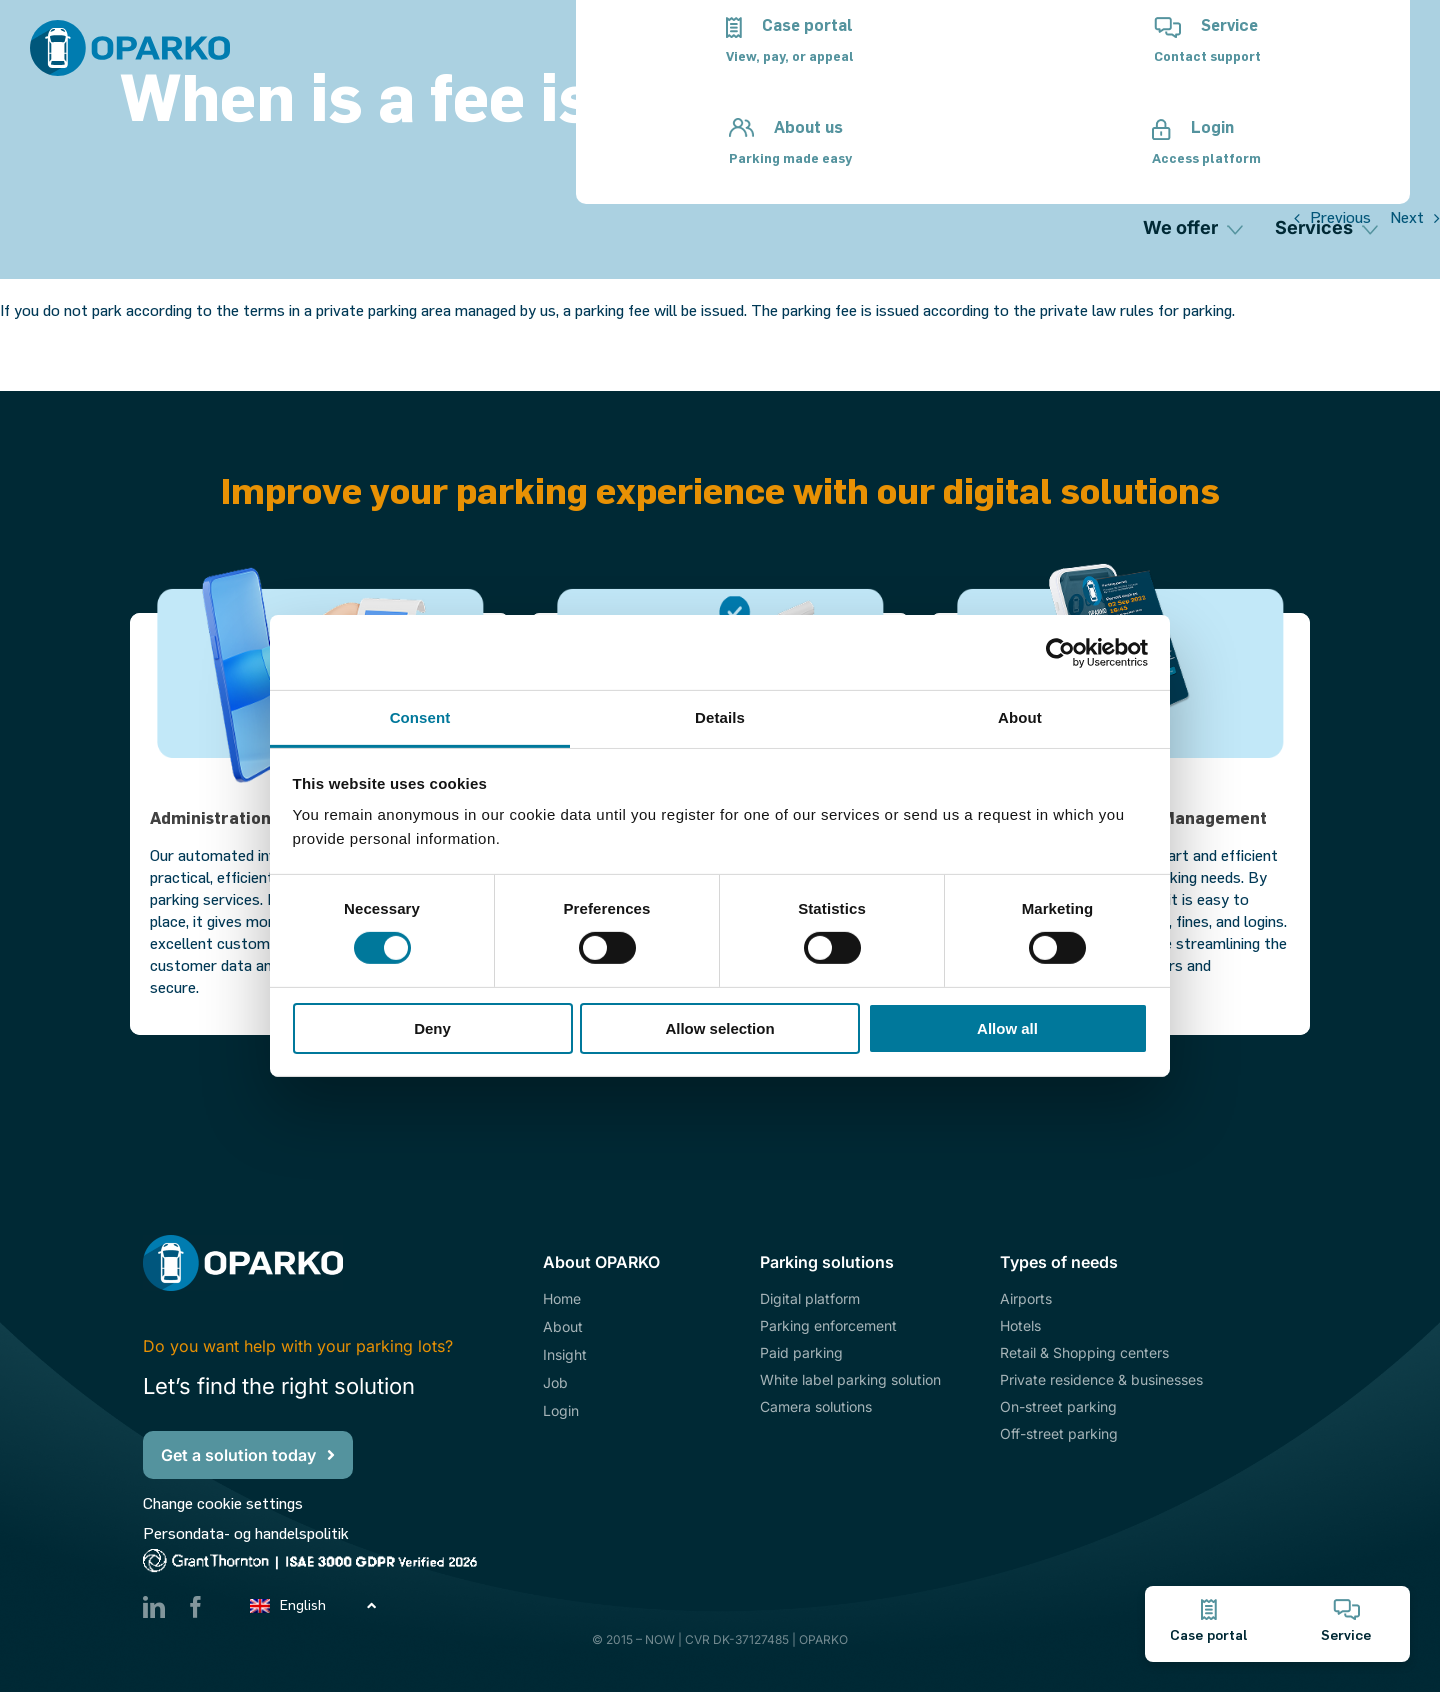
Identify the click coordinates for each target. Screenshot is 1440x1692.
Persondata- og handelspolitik (246, 1533)
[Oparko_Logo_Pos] (130, 27)
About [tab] (1020, 717)
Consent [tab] (420, 717)
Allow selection (719, 1028)
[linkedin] (154, 1607)
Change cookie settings (223, 1503)
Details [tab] (720, 717)
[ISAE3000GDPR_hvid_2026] (331, 1556)
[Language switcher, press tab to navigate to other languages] (315, 1604)
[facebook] (196, 1607)
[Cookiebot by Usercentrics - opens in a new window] (1060, 652)
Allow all (1007, 1028)
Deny (432, 1028)
